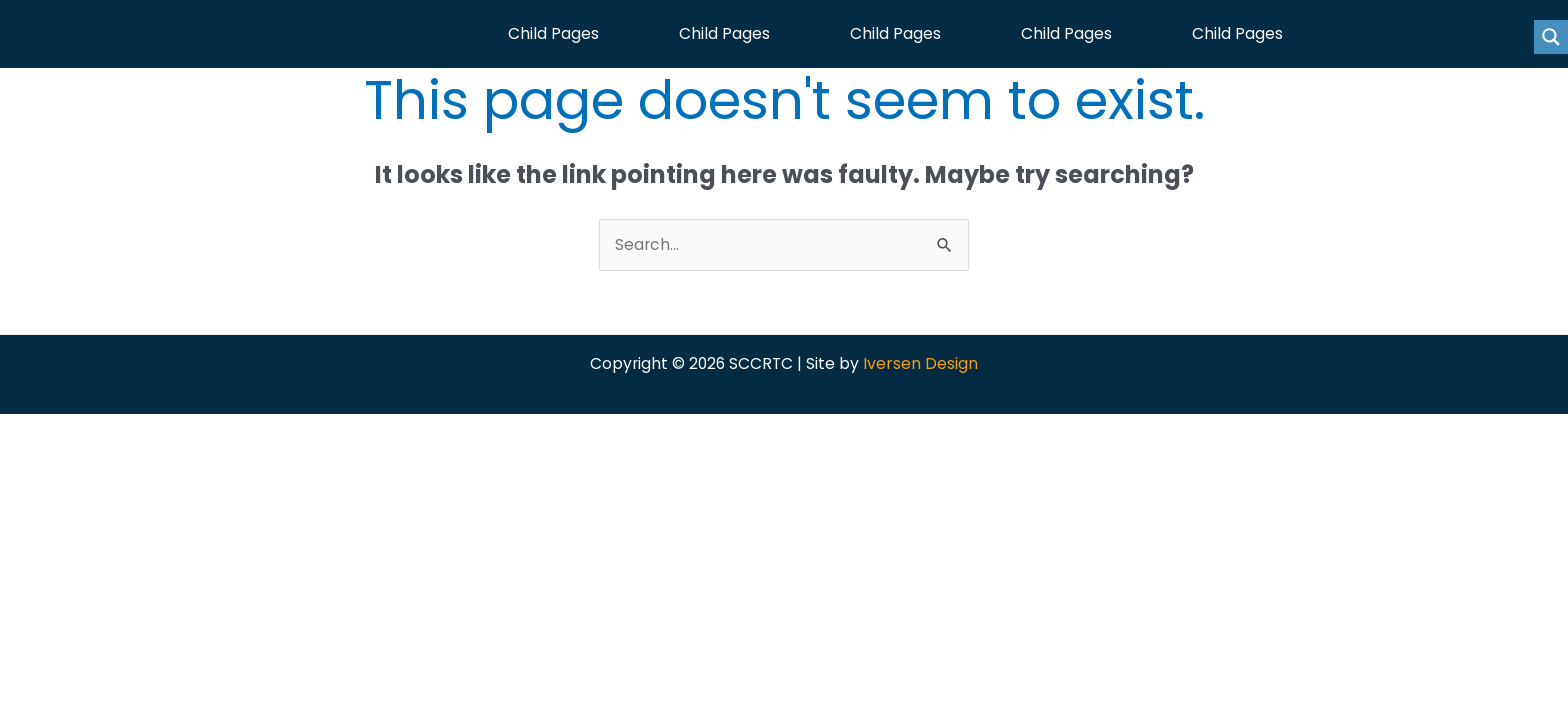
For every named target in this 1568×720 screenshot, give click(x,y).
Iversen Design (922, 368)
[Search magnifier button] (1551, 37)
